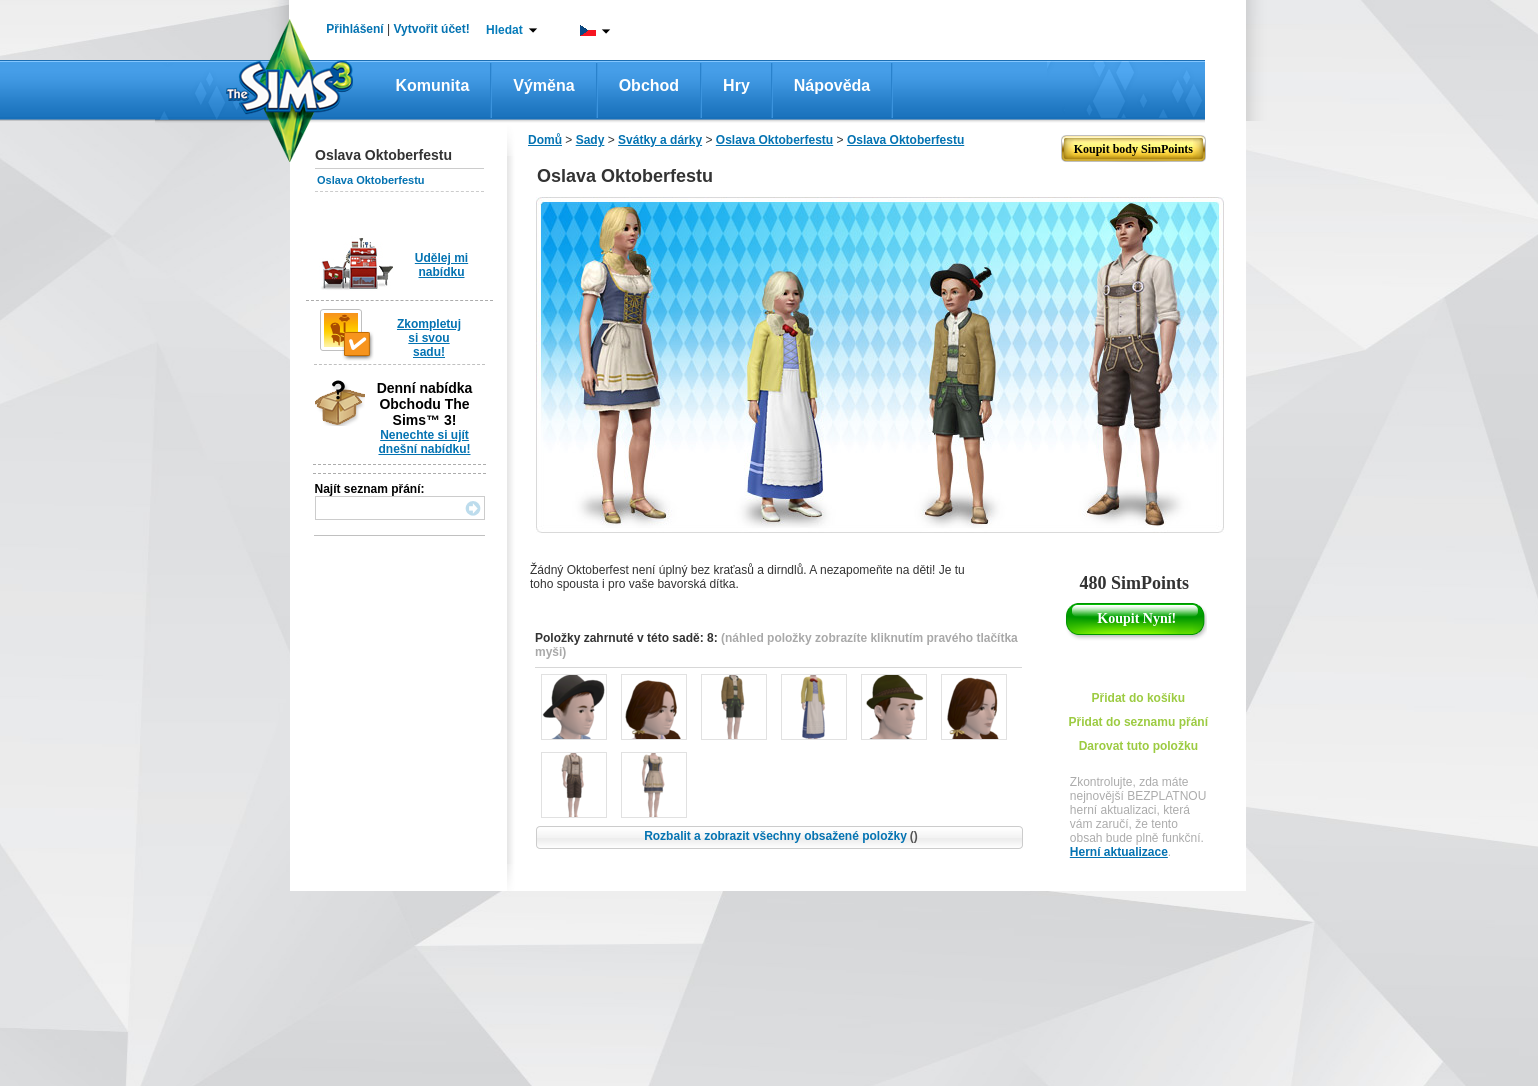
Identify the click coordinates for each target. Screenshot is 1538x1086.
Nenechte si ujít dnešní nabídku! (424, 442)
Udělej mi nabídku (441, 265)
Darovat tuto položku (1138, 746)
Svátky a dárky (660, 140)
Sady (590, 140)
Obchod (649, 85)
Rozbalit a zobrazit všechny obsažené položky (781, 836)
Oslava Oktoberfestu (371, 180)
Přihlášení (354, 29)
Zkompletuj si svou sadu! (429, 338)
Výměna (543, 85)
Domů (545, 140)
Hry (736, 85)
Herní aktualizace (1119, 852)
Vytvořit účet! (432, 29)
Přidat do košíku (1138, 698)
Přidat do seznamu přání (1138, 722)
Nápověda (832, 85)
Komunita (433, 85)
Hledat (504, 30)
